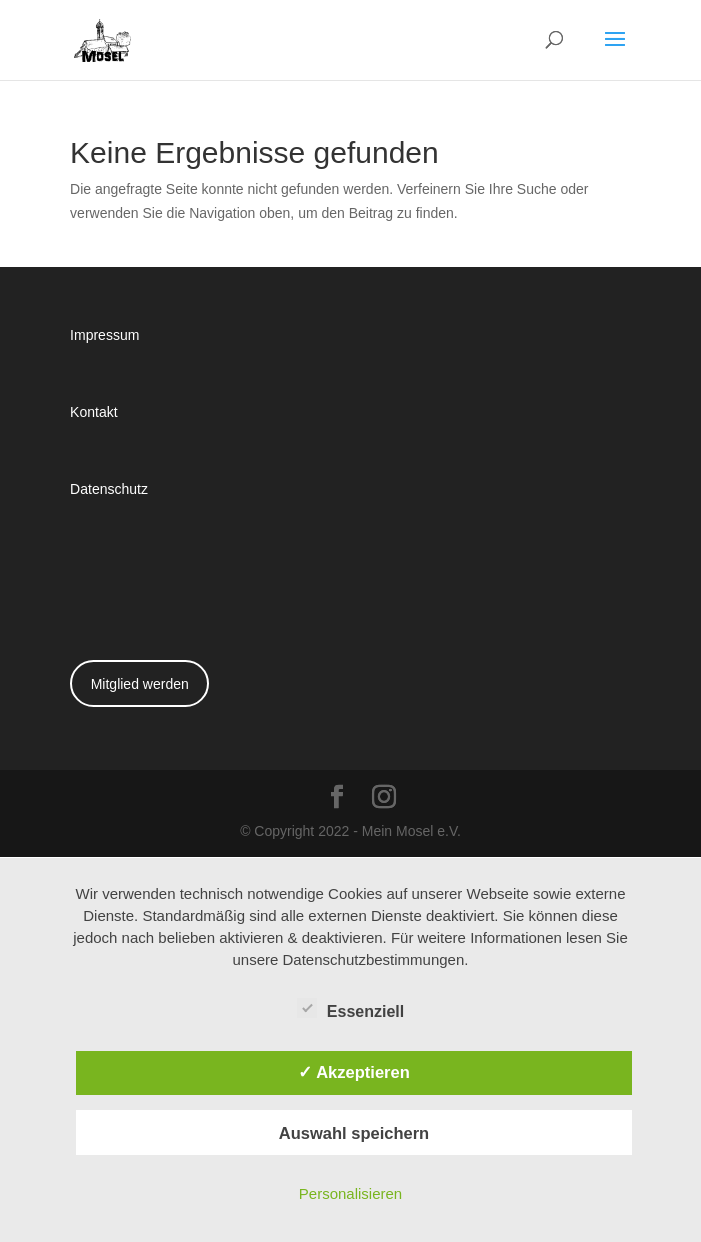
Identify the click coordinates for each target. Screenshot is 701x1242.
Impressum (104, 334)
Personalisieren (350, 1193)
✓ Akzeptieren (354, 1072)
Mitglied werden (140, 683)
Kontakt (93, 411)
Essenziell (350, 1009)
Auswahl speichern (354, 1133)
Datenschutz (109, 488)
